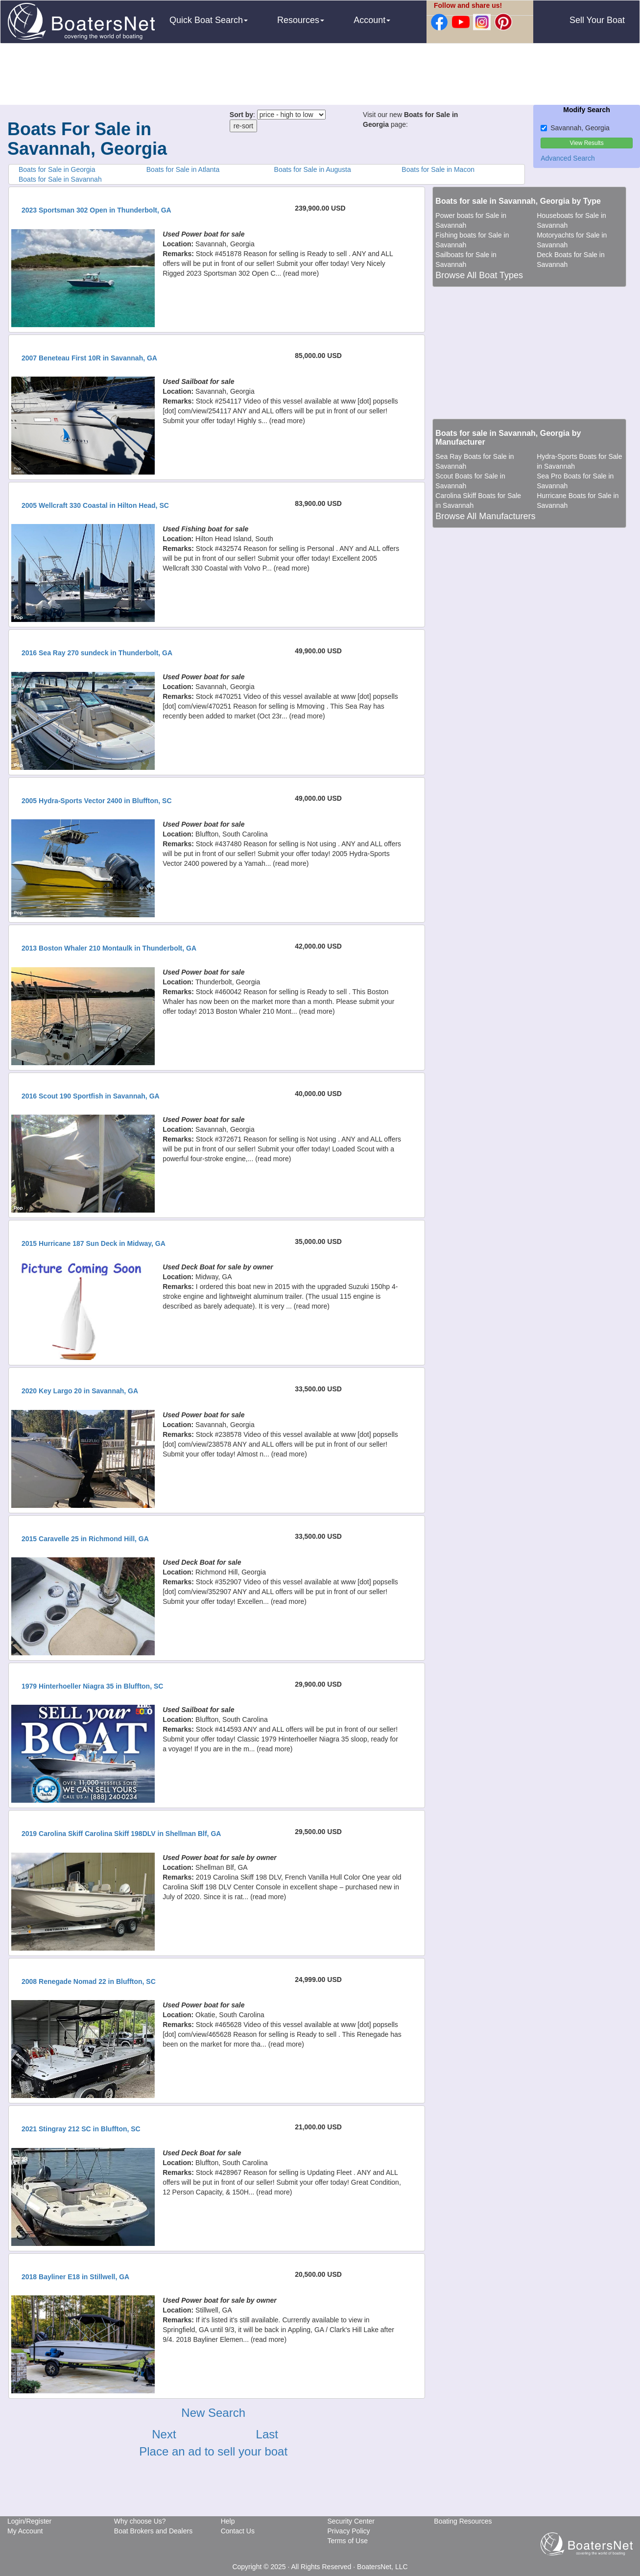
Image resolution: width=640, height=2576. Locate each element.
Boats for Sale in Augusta (312, 169)
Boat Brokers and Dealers (153, 2531)
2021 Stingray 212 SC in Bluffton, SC (81, 2129)
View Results (587, 143)
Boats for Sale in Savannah (60, 179)
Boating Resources (463, 2521)
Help (228, 2521)
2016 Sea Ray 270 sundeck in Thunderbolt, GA (97, 653)
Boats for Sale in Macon (438, 169)
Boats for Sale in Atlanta (182, 169)
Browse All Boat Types (479, 275)
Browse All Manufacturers (485, 516)
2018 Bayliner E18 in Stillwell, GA (75, 2277)
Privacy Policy (348, 2531)
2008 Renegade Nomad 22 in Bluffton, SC (89, 1981)
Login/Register (29, 2521)
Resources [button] (300, 20)
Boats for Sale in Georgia (57, 169)
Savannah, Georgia (575, 128)
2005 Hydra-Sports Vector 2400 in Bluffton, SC (97, 801)
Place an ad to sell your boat (213, 2451)
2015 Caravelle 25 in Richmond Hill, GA (85, 1539)
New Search (213, 2412)
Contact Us (238, 2531)
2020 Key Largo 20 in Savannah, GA (80, 1391)
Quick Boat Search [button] (208, 20)
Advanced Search (568, 158)
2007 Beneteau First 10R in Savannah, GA (89, 358)
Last (267, 2434)
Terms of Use (347, 2541)
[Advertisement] (320, 75)
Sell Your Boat (597, 20)
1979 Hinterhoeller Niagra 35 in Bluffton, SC (92, 1686)
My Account (25, 2531)
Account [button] (372, 20)
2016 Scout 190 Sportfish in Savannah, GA (91, 1096)
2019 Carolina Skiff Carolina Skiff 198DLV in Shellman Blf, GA (121, 1833)
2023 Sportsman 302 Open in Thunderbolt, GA (96, 210)
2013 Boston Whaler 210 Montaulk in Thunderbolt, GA (109, 948)
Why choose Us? (140, 2521)
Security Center (350, 2521)
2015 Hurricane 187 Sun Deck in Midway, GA (94, 1243)
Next (164, 2434)
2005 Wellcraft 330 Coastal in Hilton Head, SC (95, 505)
